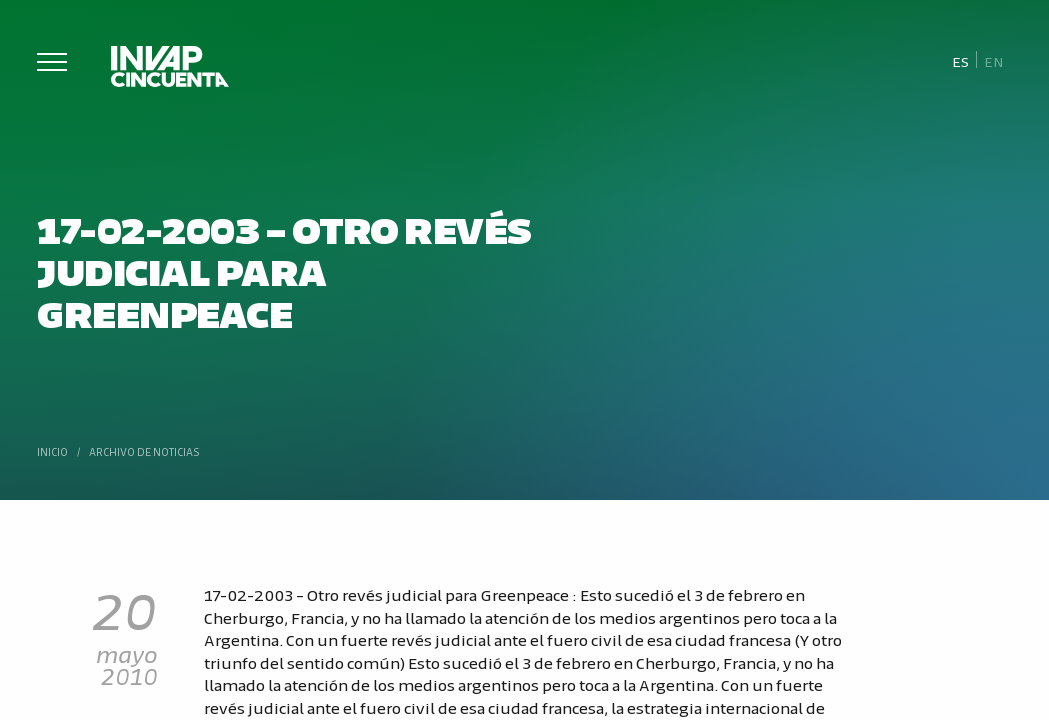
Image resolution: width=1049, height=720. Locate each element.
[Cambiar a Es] (960, 60)
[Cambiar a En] (994, 60)
